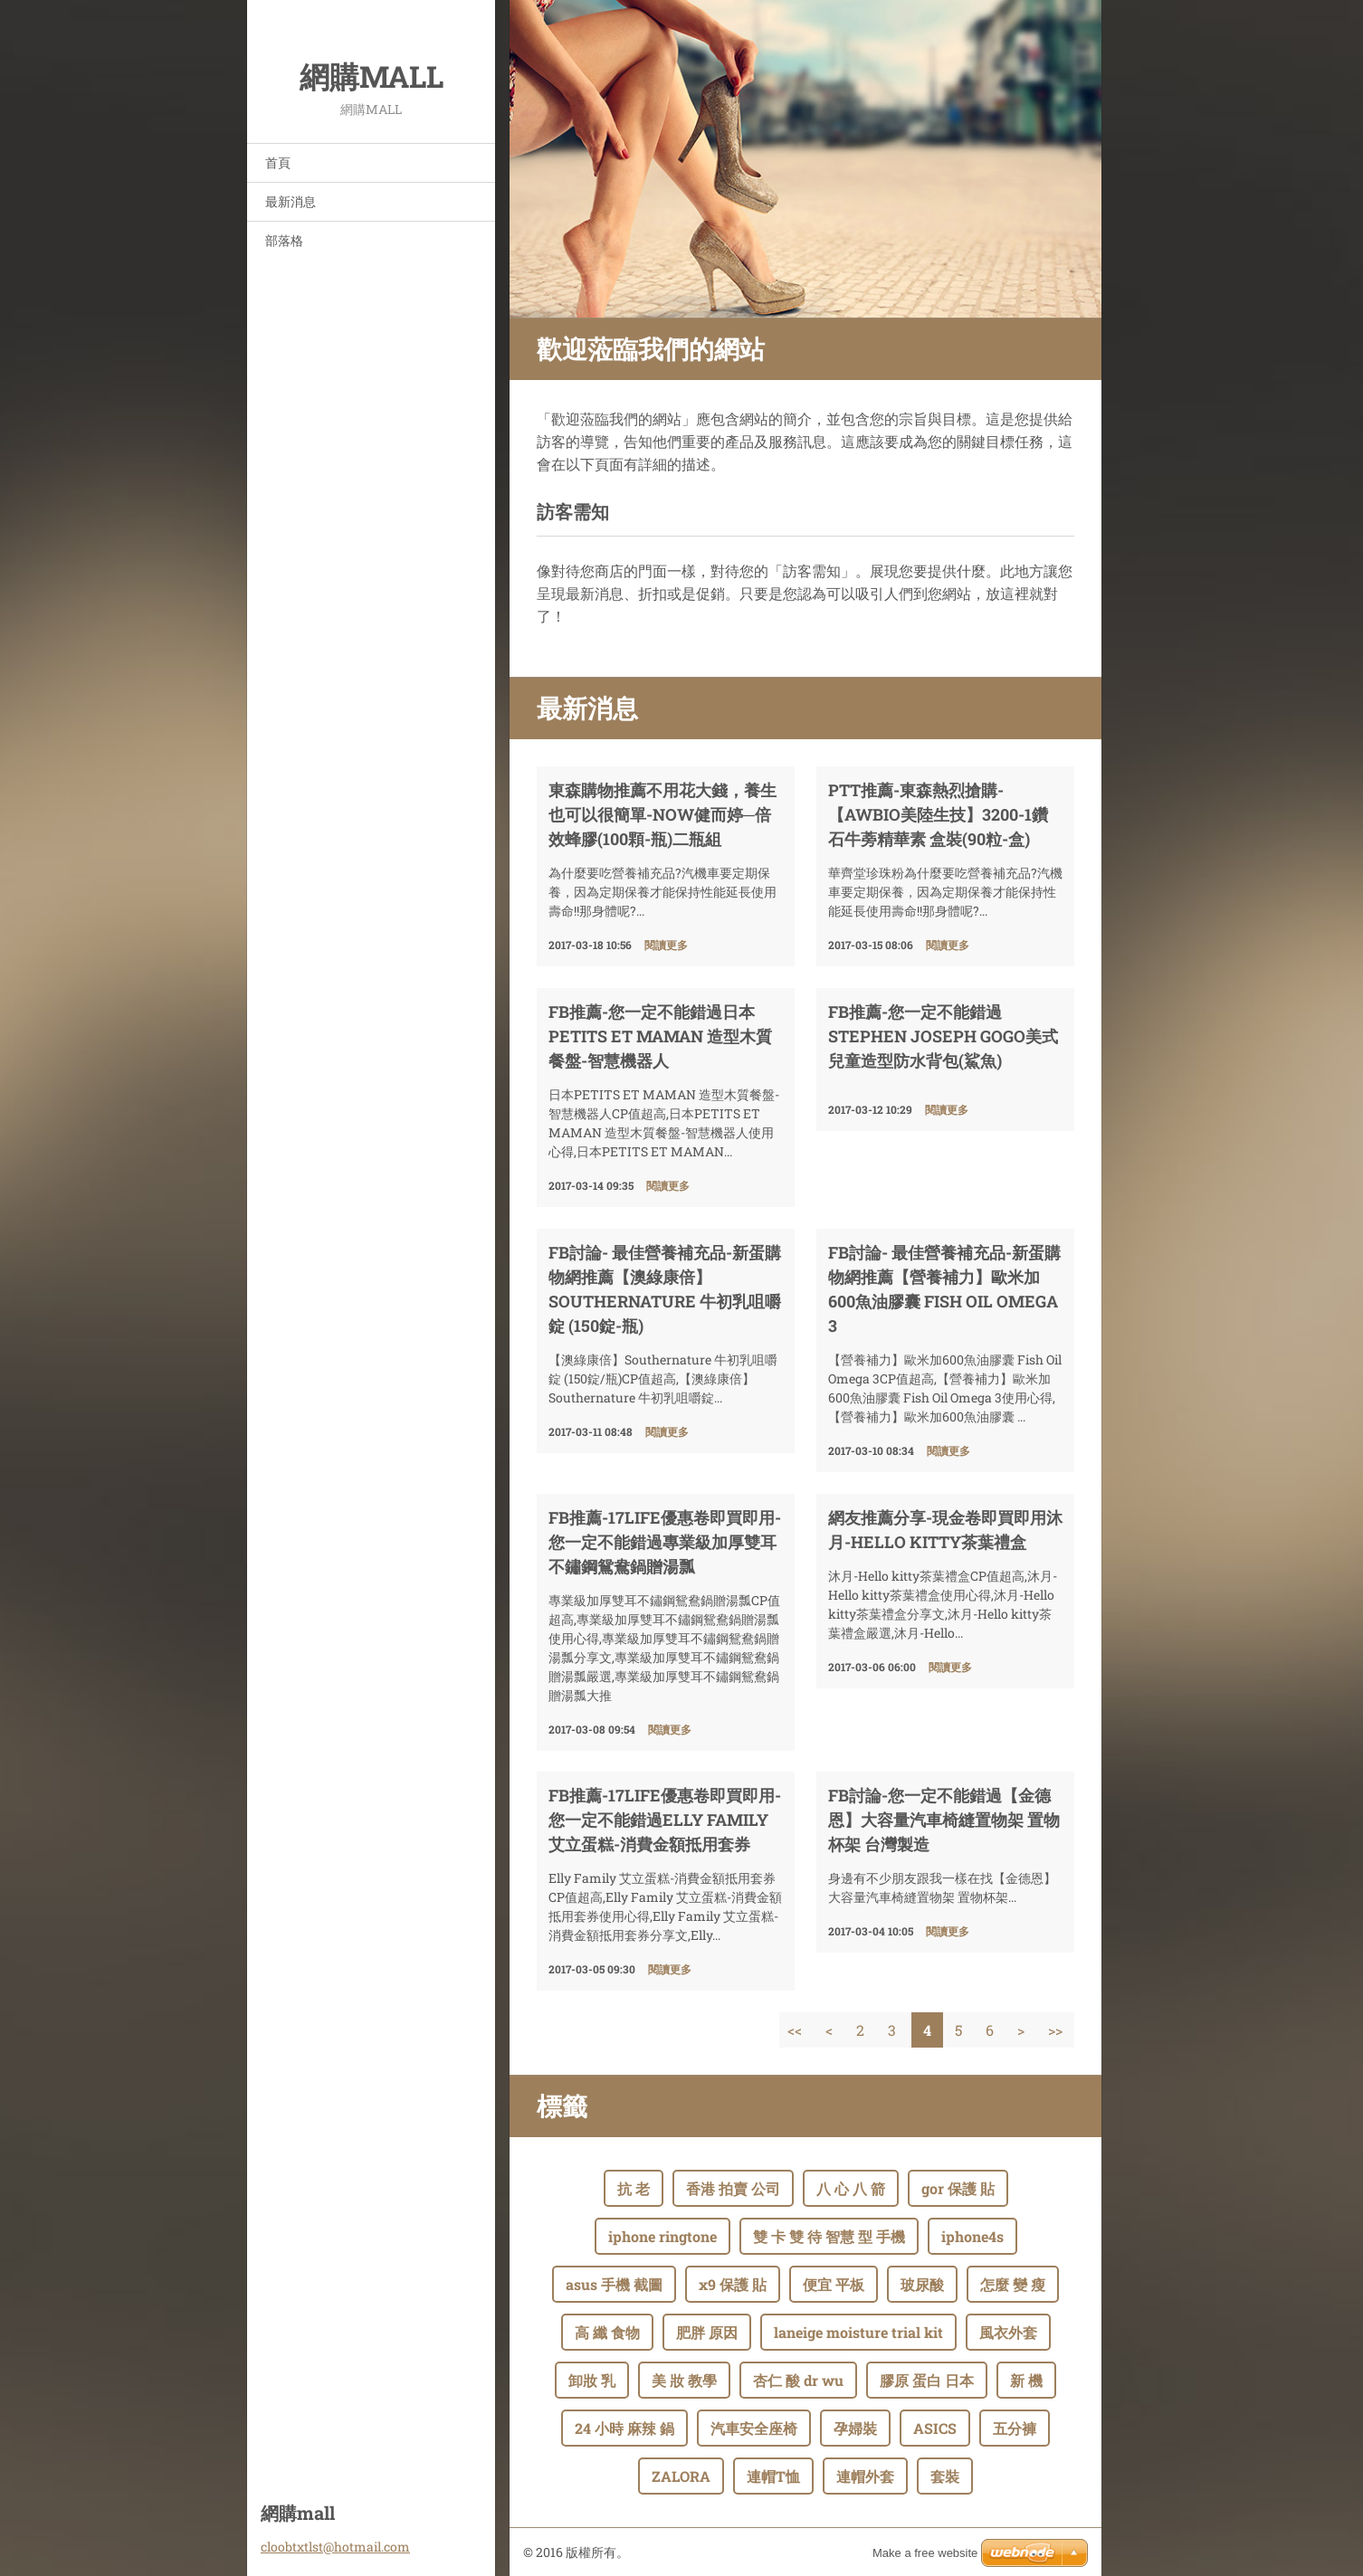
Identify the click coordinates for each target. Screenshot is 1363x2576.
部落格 (284, 240)
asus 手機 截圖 (614, 2284)
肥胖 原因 (707, 2332)
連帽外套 (865, 2476)
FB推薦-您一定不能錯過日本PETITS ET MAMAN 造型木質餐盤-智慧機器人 (660, 1036)
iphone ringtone (662, 2236)
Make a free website (924, 2553)
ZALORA (681, 2476)
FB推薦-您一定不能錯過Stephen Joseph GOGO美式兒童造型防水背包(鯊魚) (943, 1036)
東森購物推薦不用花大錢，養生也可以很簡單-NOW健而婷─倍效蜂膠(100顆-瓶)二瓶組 (662, 814)
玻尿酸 (922, 2284)
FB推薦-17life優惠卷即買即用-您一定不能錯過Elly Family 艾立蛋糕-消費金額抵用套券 (664, 1819)
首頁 (278, 162)
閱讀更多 (666, 944)
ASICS (935, 2428)
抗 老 (633, 2188)
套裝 (944, 2476)
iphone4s (972, 2236)
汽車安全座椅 (753, 2428)
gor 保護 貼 (958, 2188)
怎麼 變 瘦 (1012, 2284)
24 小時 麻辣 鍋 (624, 2428)
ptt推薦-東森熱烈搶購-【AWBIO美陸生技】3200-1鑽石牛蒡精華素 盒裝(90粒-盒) (938, 814)
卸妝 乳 (591, 2380)
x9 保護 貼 (733, 2284)
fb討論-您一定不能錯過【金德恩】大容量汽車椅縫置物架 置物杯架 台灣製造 (944, 1819)
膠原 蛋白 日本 (927, 2380)
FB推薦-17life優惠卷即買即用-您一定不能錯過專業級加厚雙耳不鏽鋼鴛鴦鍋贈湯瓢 (664, 1542)
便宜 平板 (833, 2284)
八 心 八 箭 (850, 2188)
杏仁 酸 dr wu (798, 2380)
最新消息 (290, 201)
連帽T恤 (773, 2476)
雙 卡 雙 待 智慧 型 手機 (829, 2236)
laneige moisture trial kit (858, 2332)
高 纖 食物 (607, 2332)
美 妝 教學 (684, 2380)
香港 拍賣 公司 (733, 2188)
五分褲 (1014, 2428)
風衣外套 (1008, 2332)
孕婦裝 (855, 2428)
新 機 (1026, 2380)
